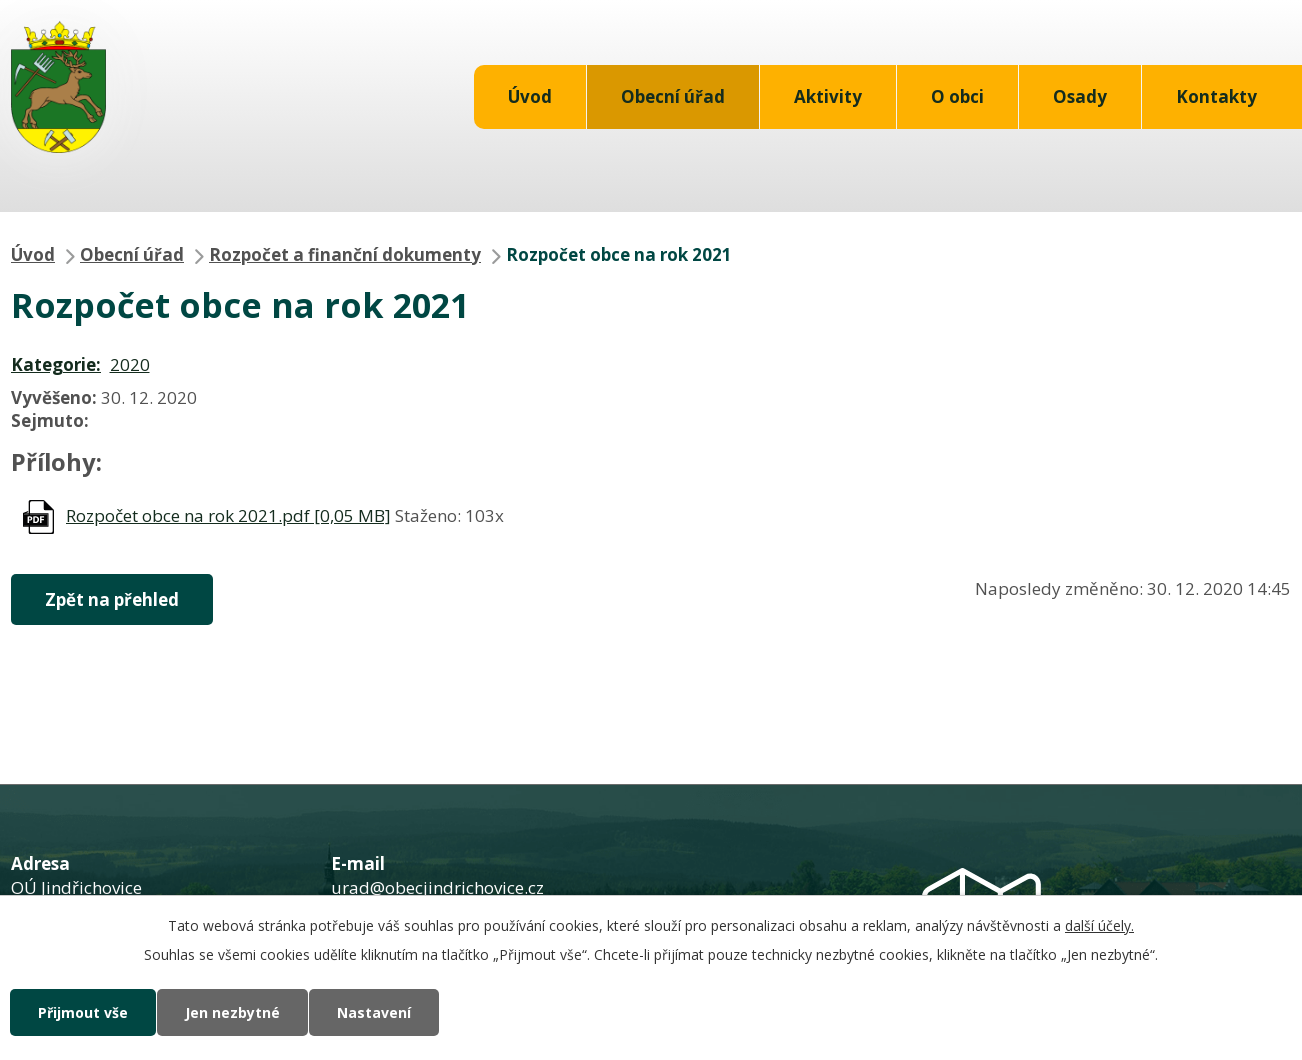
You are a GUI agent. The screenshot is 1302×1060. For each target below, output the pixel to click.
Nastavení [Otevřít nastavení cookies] (374, 1012)
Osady (1080, 96)
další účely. (1099, 925)
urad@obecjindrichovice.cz (437, 887)
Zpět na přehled (112, 599)
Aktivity (828, 96)
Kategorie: (56, 364)
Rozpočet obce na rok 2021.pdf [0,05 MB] (228, 515)
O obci (957, 96)
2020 (130, 364)
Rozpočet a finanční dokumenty (345, 254)
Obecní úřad (673, 96)
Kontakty (1216, 96)
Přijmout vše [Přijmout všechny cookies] (83, 1012)
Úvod (530, 96)
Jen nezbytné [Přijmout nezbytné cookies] (232, 1012)
